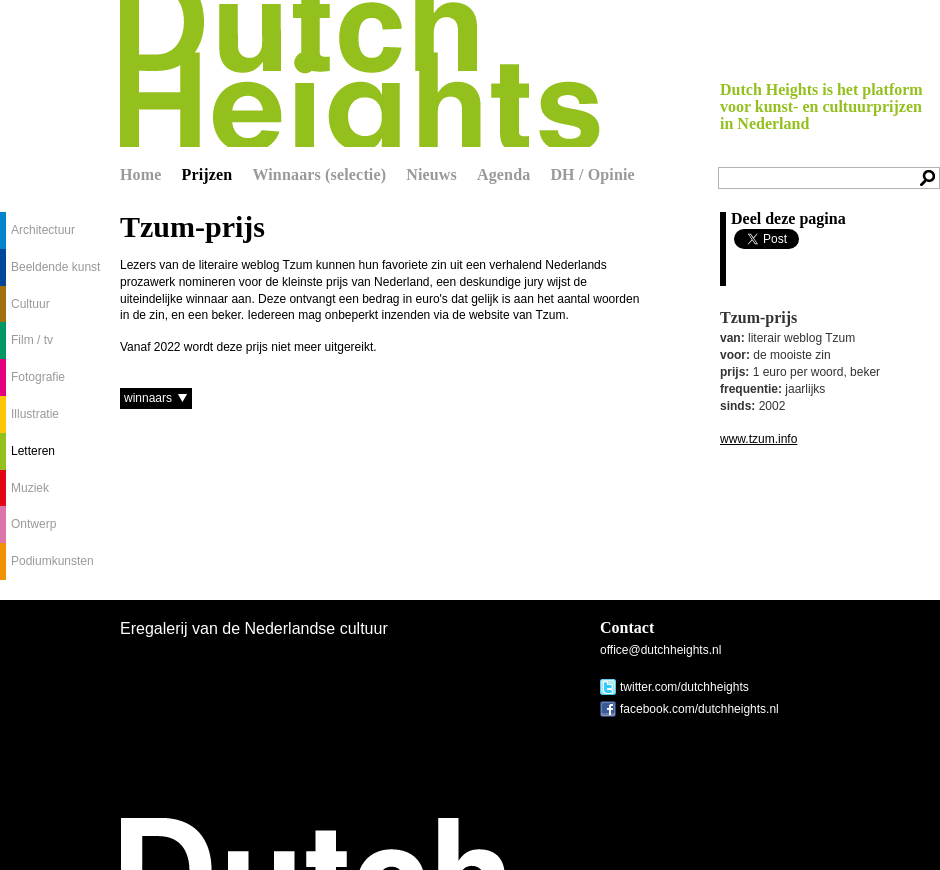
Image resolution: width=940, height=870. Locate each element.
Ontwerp (33, 524)
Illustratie (35, 414)
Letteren (33, 451)
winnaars (148, 398)
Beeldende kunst (55, 267)
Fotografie (38, 377)
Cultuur (30, 304)
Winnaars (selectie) (319, 174)
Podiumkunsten (52, 561)
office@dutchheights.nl (660, 650)
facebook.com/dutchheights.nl (699, 709)
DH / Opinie (592, 174)
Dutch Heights (360, 73)
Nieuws (431, 174)
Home (141, 174)
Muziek (30, 488)
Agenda (503, 174)
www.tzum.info (758, 439)
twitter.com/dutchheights (684, 687)
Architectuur (43, 230)
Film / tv (32, 340)
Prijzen (207, 174)
